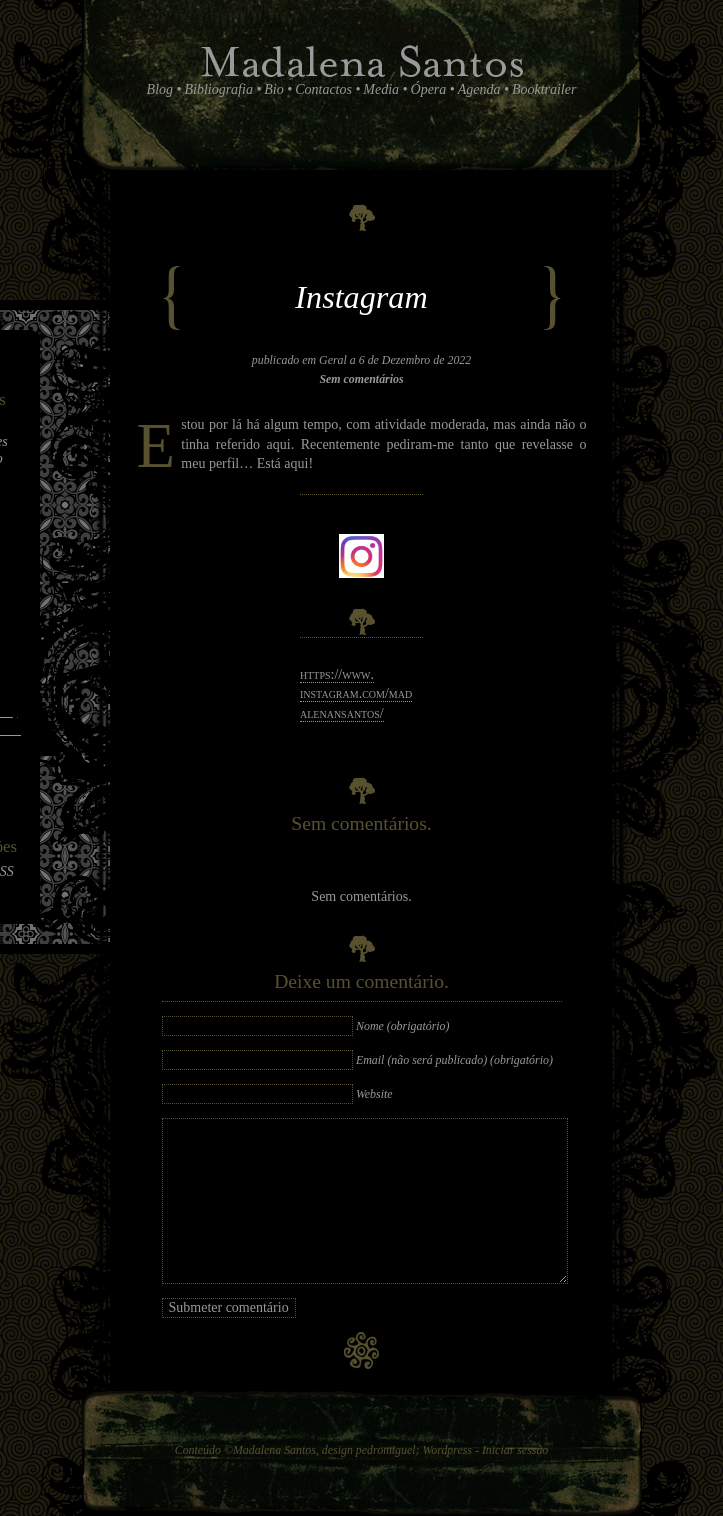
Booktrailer (544, 89)
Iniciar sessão (515, 1450)
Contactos (323, 89)
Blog (160, 89)
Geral (333, 360)
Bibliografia (218, 89)
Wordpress (447, 1450)
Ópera (429, 89)
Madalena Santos (274, 1450)
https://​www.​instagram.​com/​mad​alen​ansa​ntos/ (356, 694)
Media (381, 89)
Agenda (479, 89)
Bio (273, 89)
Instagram (361, 297)
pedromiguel (386, 1450)
